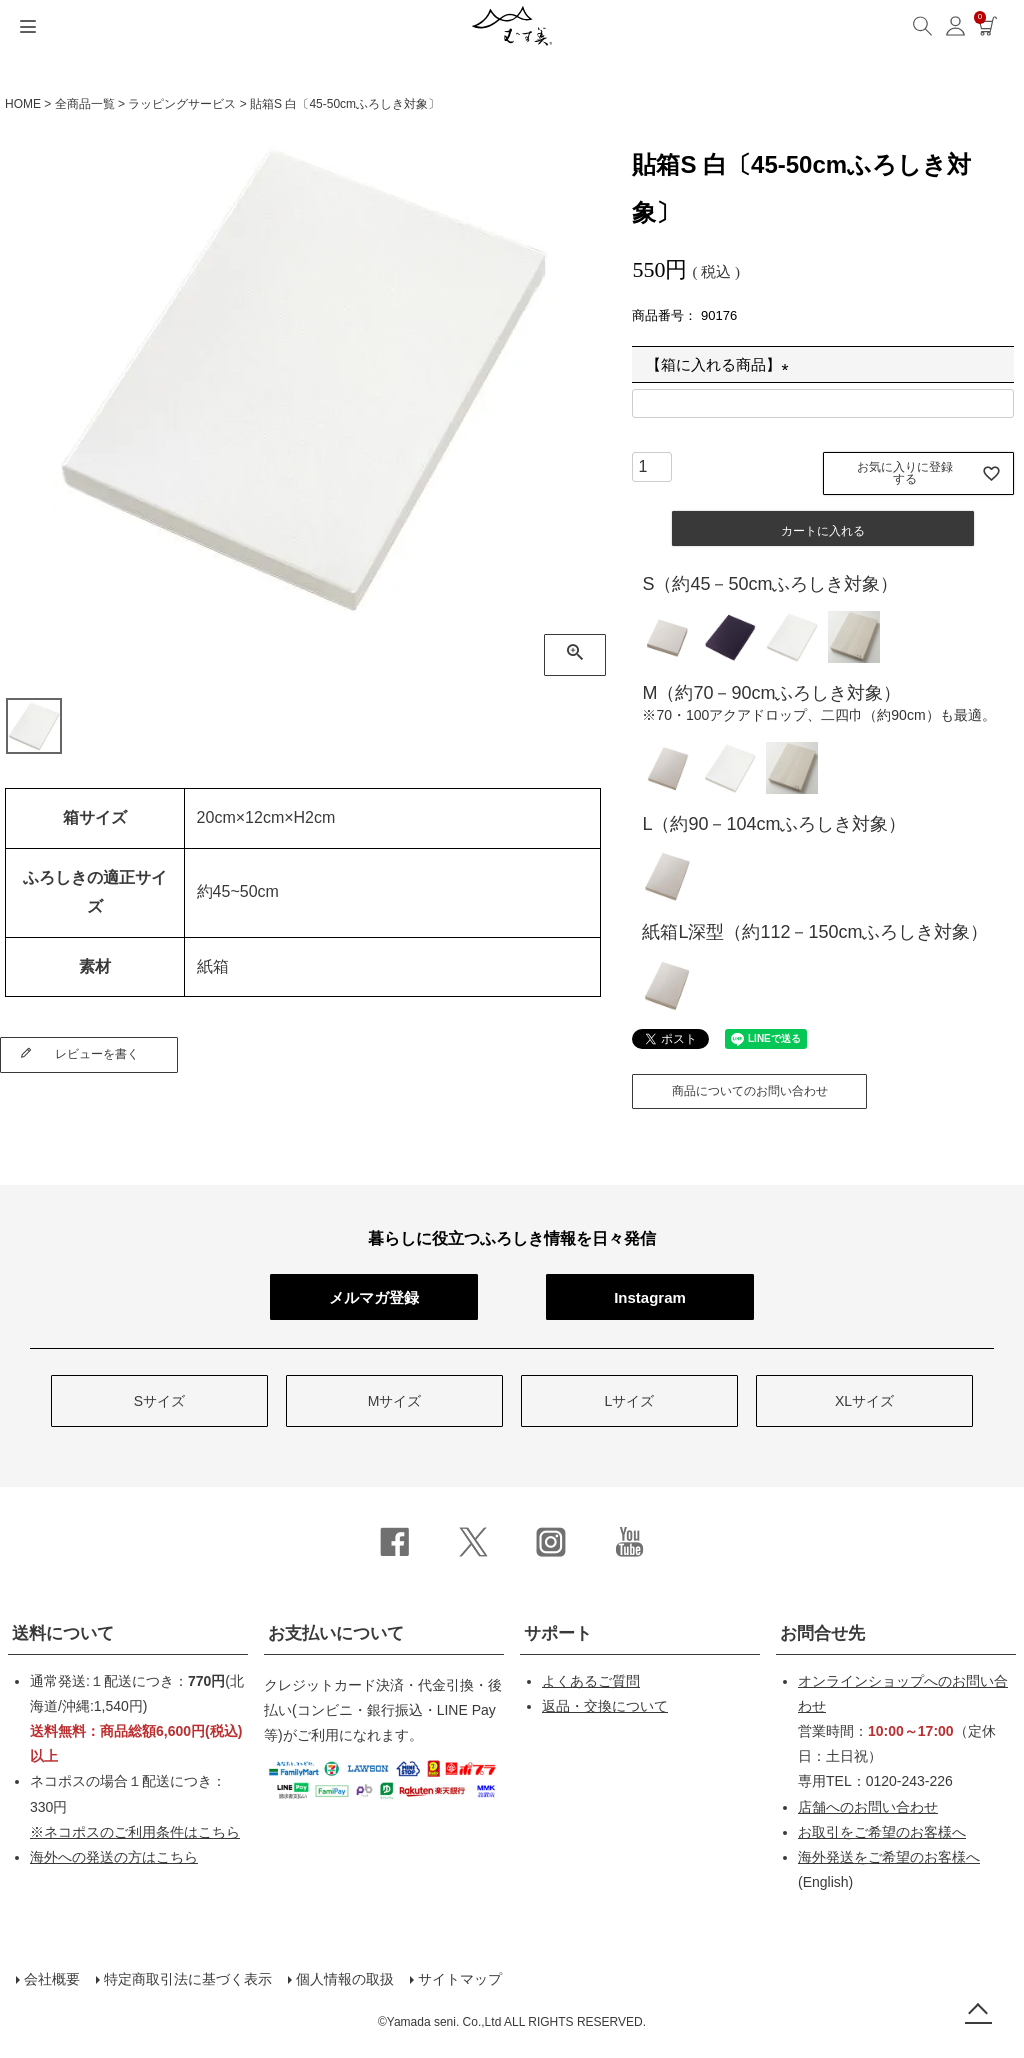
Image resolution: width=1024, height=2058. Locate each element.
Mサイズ (395, 1401)
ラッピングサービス (182, 104)
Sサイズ (159, 1401)
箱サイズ (95, 817)
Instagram (650, 1297)
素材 (95, 966)
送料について (63, 1633)
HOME (23, 104)
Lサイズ (630, 1401)
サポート (558, 1633)
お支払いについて (336, 1633)
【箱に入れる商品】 (721, 364)
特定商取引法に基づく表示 (188, 1979)
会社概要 (52, 1979)
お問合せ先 (822, 1633)
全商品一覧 (85, 104)
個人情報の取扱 (345, 1979)
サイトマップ (460, 1979)
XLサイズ (864, 1401)
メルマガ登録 (374, 1297)
